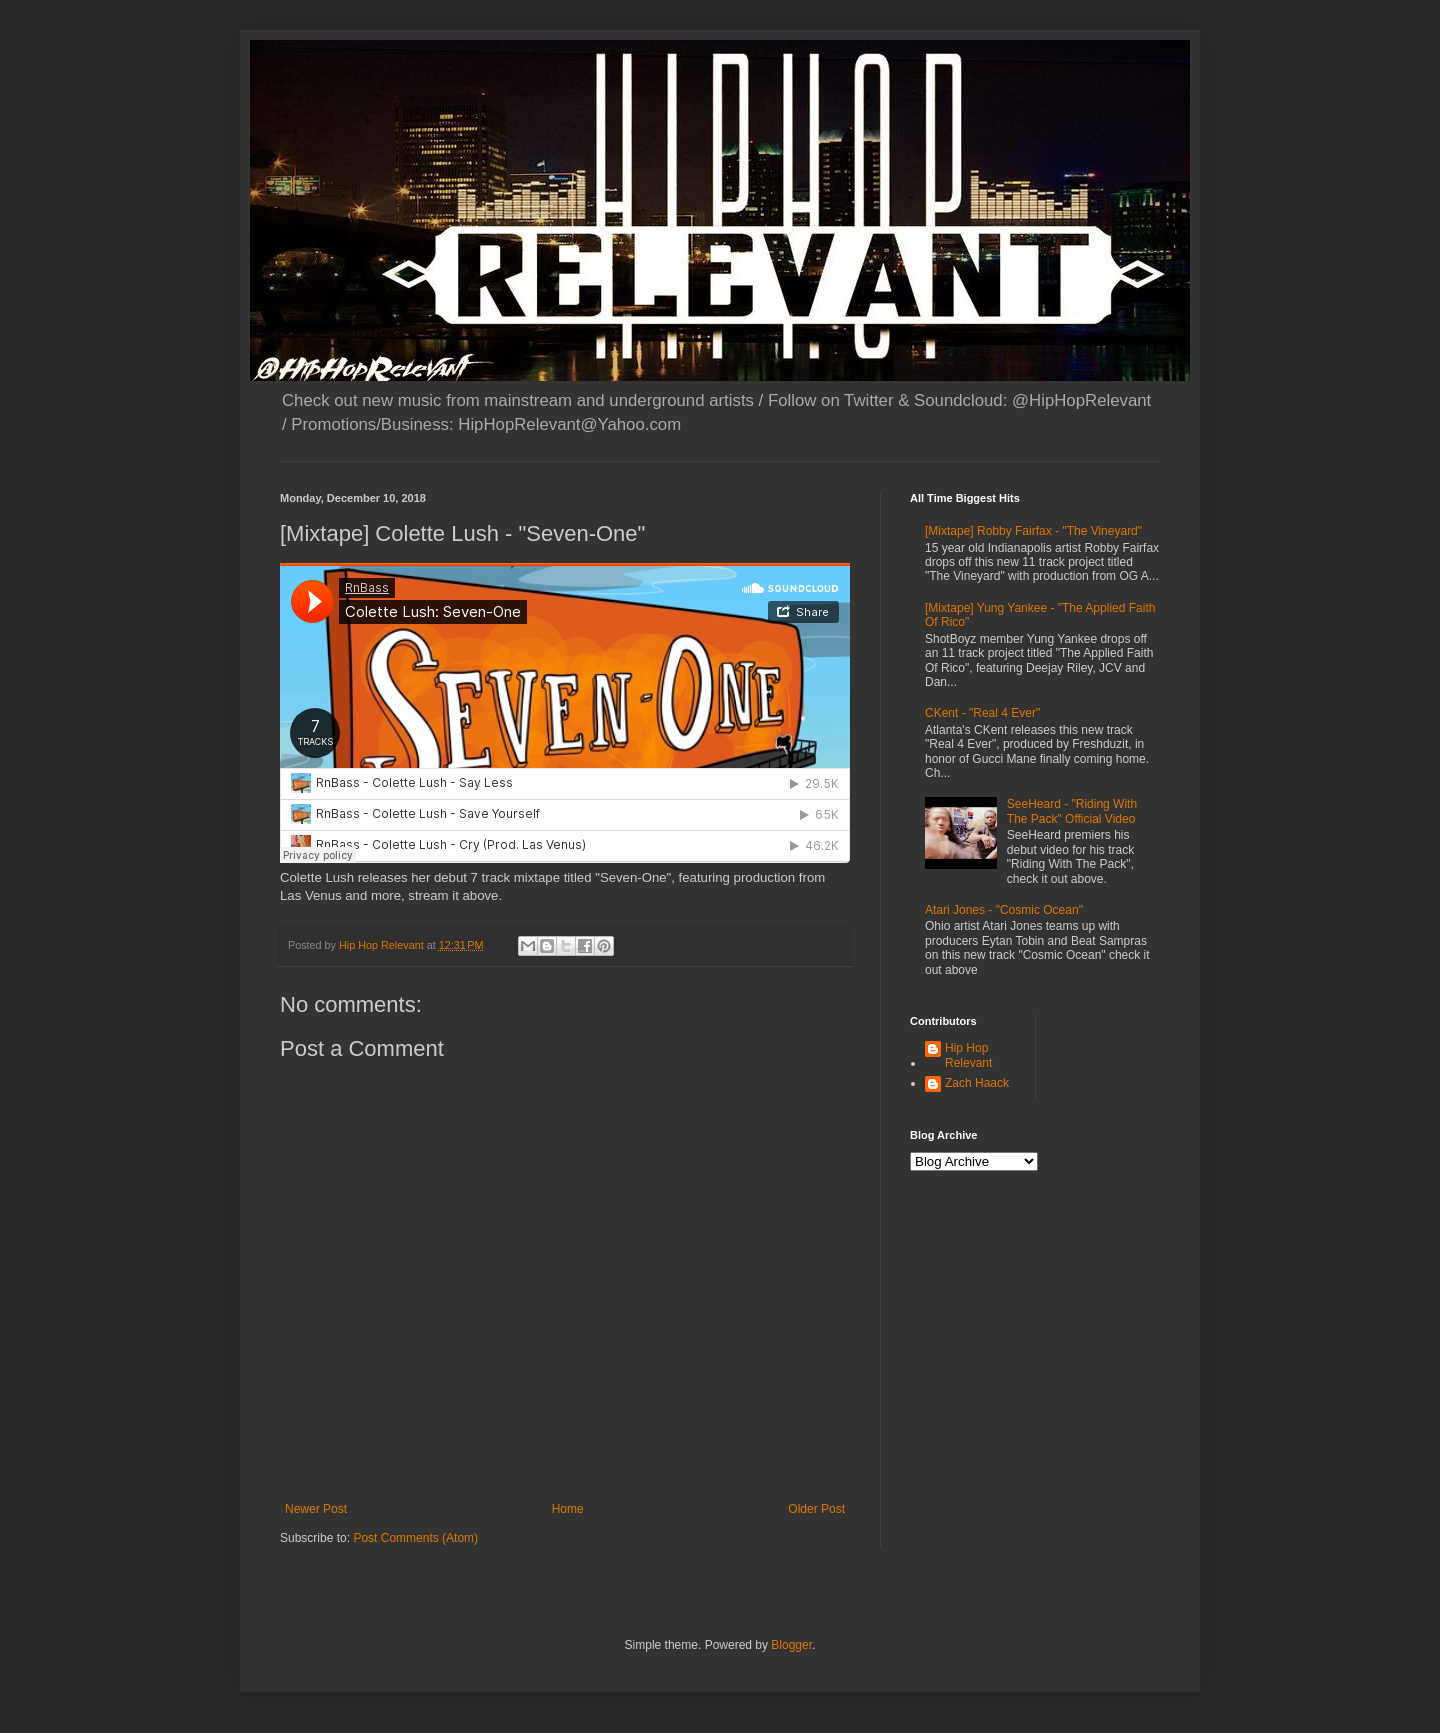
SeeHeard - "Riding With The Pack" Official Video (1072, 811)
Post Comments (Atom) (415, 1538)
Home (568, 1509)
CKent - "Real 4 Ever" (982, 713)
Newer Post (316, 1509)
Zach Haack (977, 1083)
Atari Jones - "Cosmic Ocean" (1004, 910)
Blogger (791, 1645)
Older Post (816, 1509)
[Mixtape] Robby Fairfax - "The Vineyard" (1033, 531)
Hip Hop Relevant (968, 1055)
